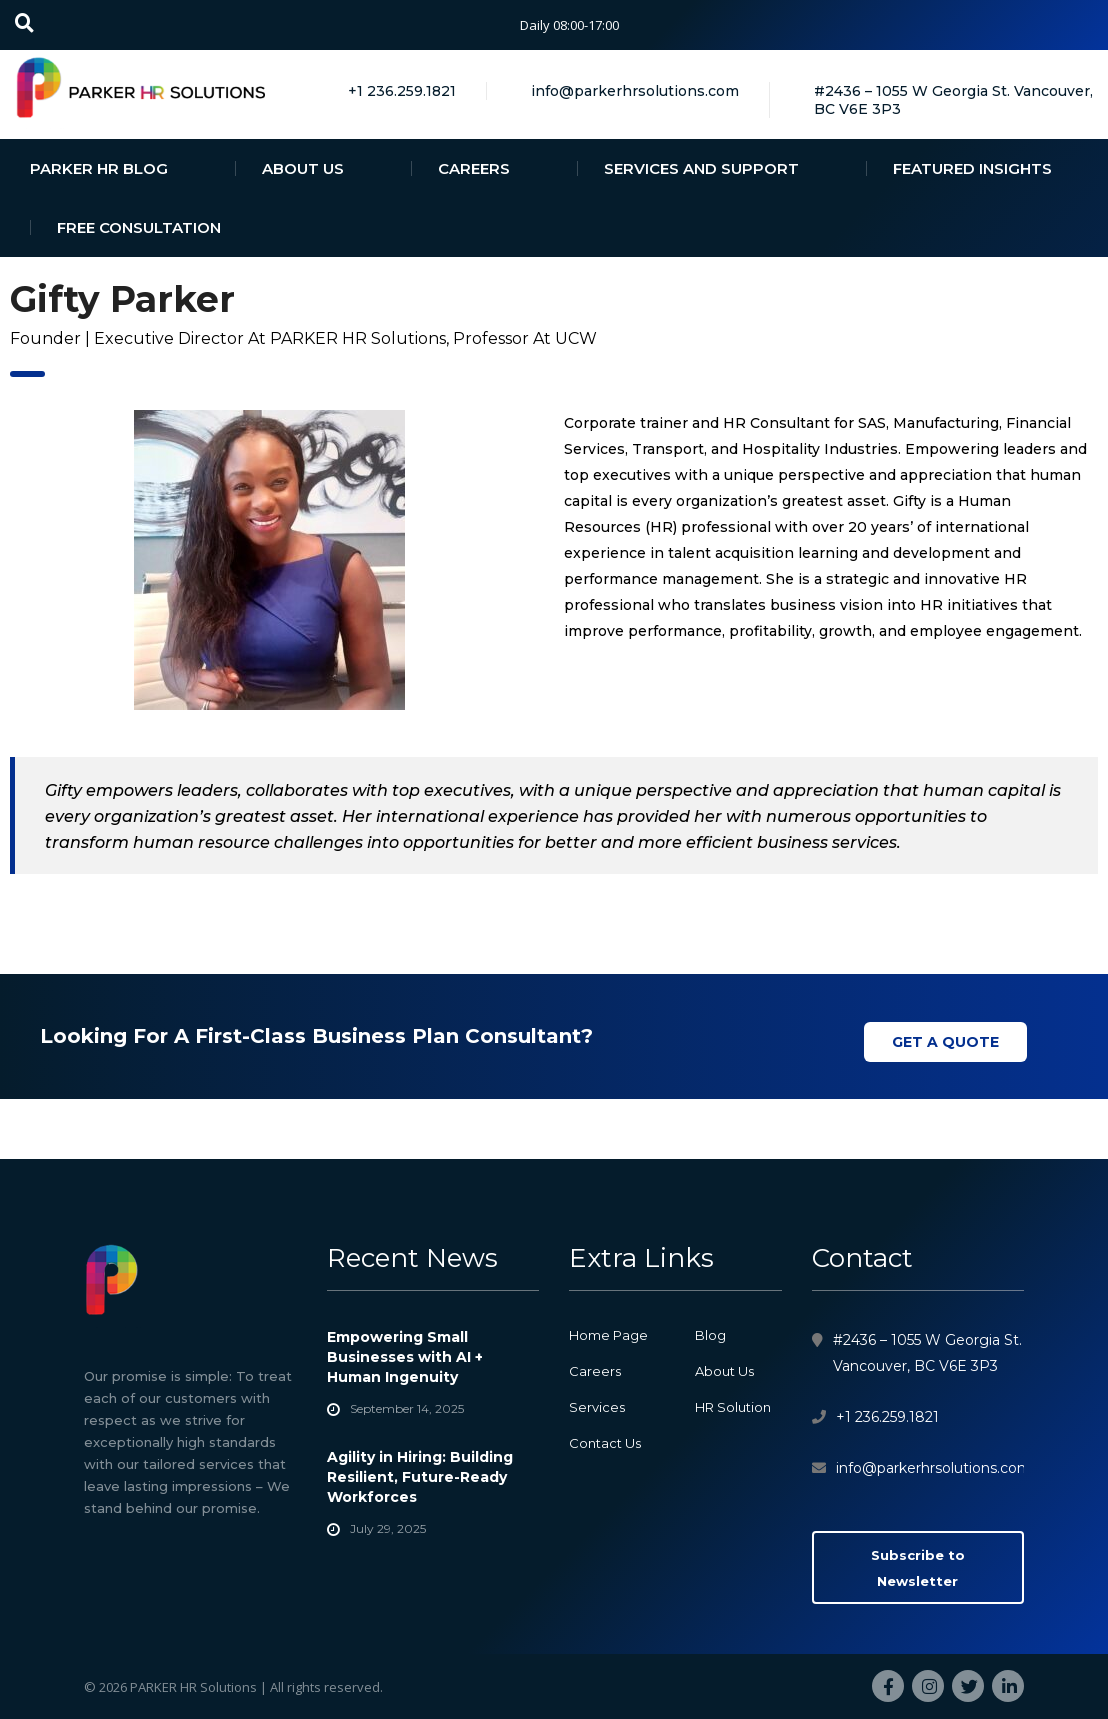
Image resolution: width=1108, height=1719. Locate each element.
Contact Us (605, 1443)
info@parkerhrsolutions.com (934, 1468)
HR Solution (733, 1407)
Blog (710, 1335)
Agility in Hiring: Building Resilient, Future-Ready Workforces (420, 1477)
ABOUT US (303, 168)
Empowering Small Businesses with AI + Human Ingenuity (405, 1357)
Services (597, 1407)
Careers (595, 1371)
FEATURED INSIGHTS (972, 168)
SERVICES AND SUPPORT (701, 168)
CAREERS (474, 168)
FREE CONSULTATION (139, 227)
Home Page (608, 1335)
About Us (724, 1371)
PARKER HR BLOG (99, 168)
